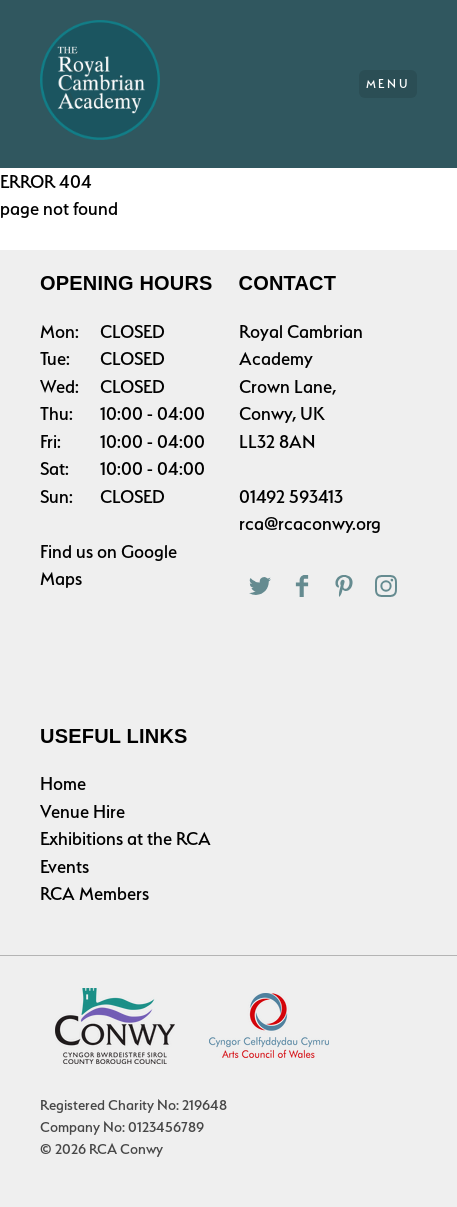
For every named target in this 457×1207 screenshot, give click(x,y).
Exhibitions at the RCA (125, 838)
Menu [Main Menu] (388, 84)
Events (64, 866)
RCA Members (94, 893)
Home (63, 783)
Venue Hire (82, 811)
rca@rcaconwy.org (310, 523)
